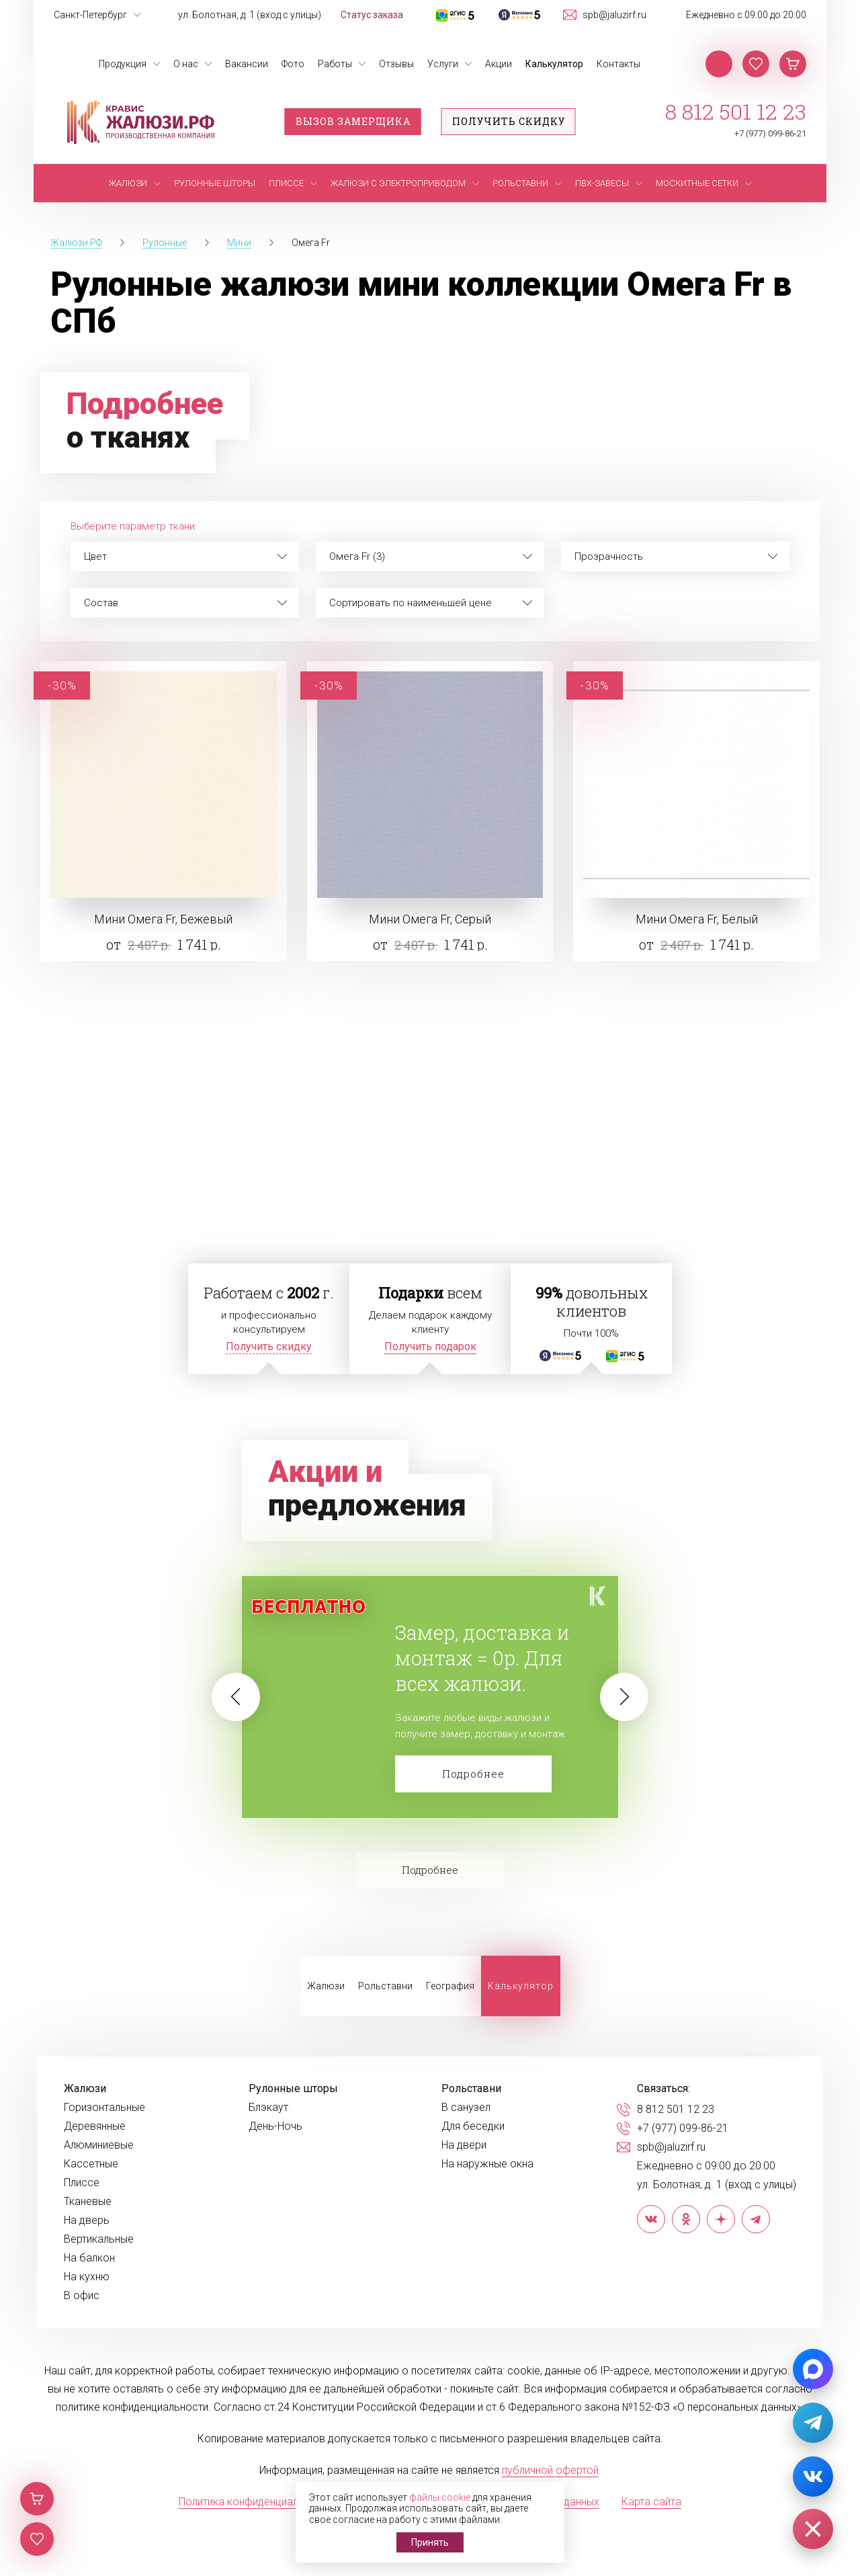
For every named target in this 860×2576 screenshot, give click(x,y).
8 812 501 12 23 (735, 111)
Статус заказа (372, 14)
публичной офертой (550, 2470)
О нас (185, 63)
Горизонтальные (104, 2107)
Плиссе (81, 2182)
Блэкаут (268, 2107)
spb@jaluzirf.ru (614, 14)
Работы (335, 63)
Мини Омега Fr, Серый (430, 919)
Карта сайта (651, 2501)
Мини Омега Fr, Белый (697, 919)
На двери (463, 2145)
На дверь (87, 2220)
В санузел (465, 2107)
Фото (293, 63)
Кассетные (91, 2164)
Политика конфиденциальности (256, 2501)
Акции (498, 63)
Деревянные (95, 2126)
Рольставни (385, 1986)
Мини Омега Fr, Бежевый (163, 919)
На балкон (89, 2258)
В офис (81, 2295)
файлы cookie (439, 2497)
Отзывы (396, 63)
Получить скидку (508, 121)
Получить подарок (430, 1346)
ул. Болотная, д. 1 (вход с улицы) (249, 14)
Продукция (122, 63)
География (450, 1986)
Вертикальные (99, 2239)
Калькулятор (554, 63)
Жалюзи (326, 1986)
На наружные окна (487, 2164)
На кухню (87, 2277)
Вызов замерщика (353, 121)
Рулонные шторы (293, 2088)
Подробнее (473, 1773)
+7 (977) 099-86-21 (770, 133)
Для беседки (473, 2126)
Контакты (618, 63)
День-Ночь (275, 2126)
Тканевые (88, 2201)
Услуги (442, 63)
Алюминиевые (99, 2145)
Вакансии (246, 63)
